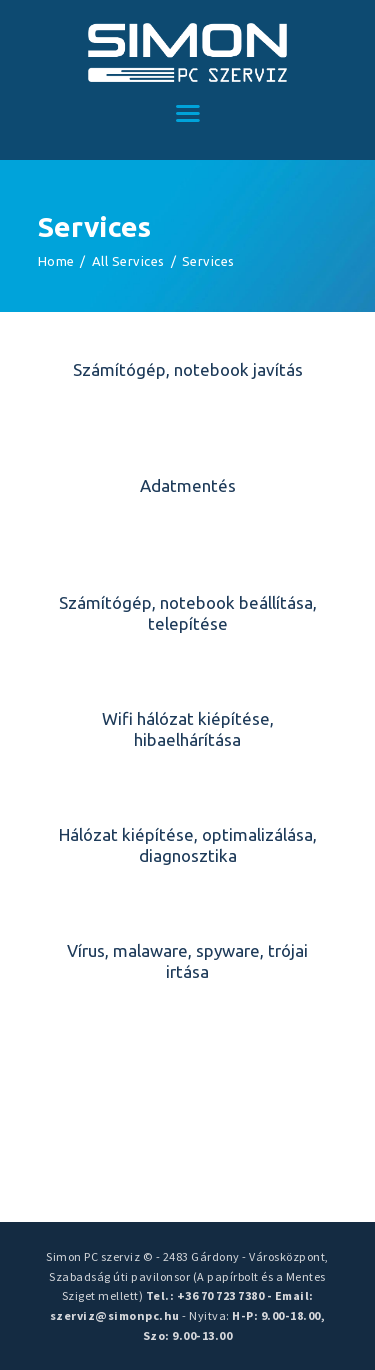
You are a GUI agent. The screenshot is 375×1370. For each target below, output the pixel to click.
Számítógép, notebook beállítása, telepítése (188, 613)
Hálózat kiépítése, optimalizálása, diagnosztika (188, 845)
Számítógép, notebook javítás (188, 369)
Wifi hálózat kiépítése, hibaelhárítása (188, 729)
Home (56, 261)
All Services (128, 261)
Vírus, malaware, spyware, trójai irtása (187, 961)
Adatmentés (188, 485)
